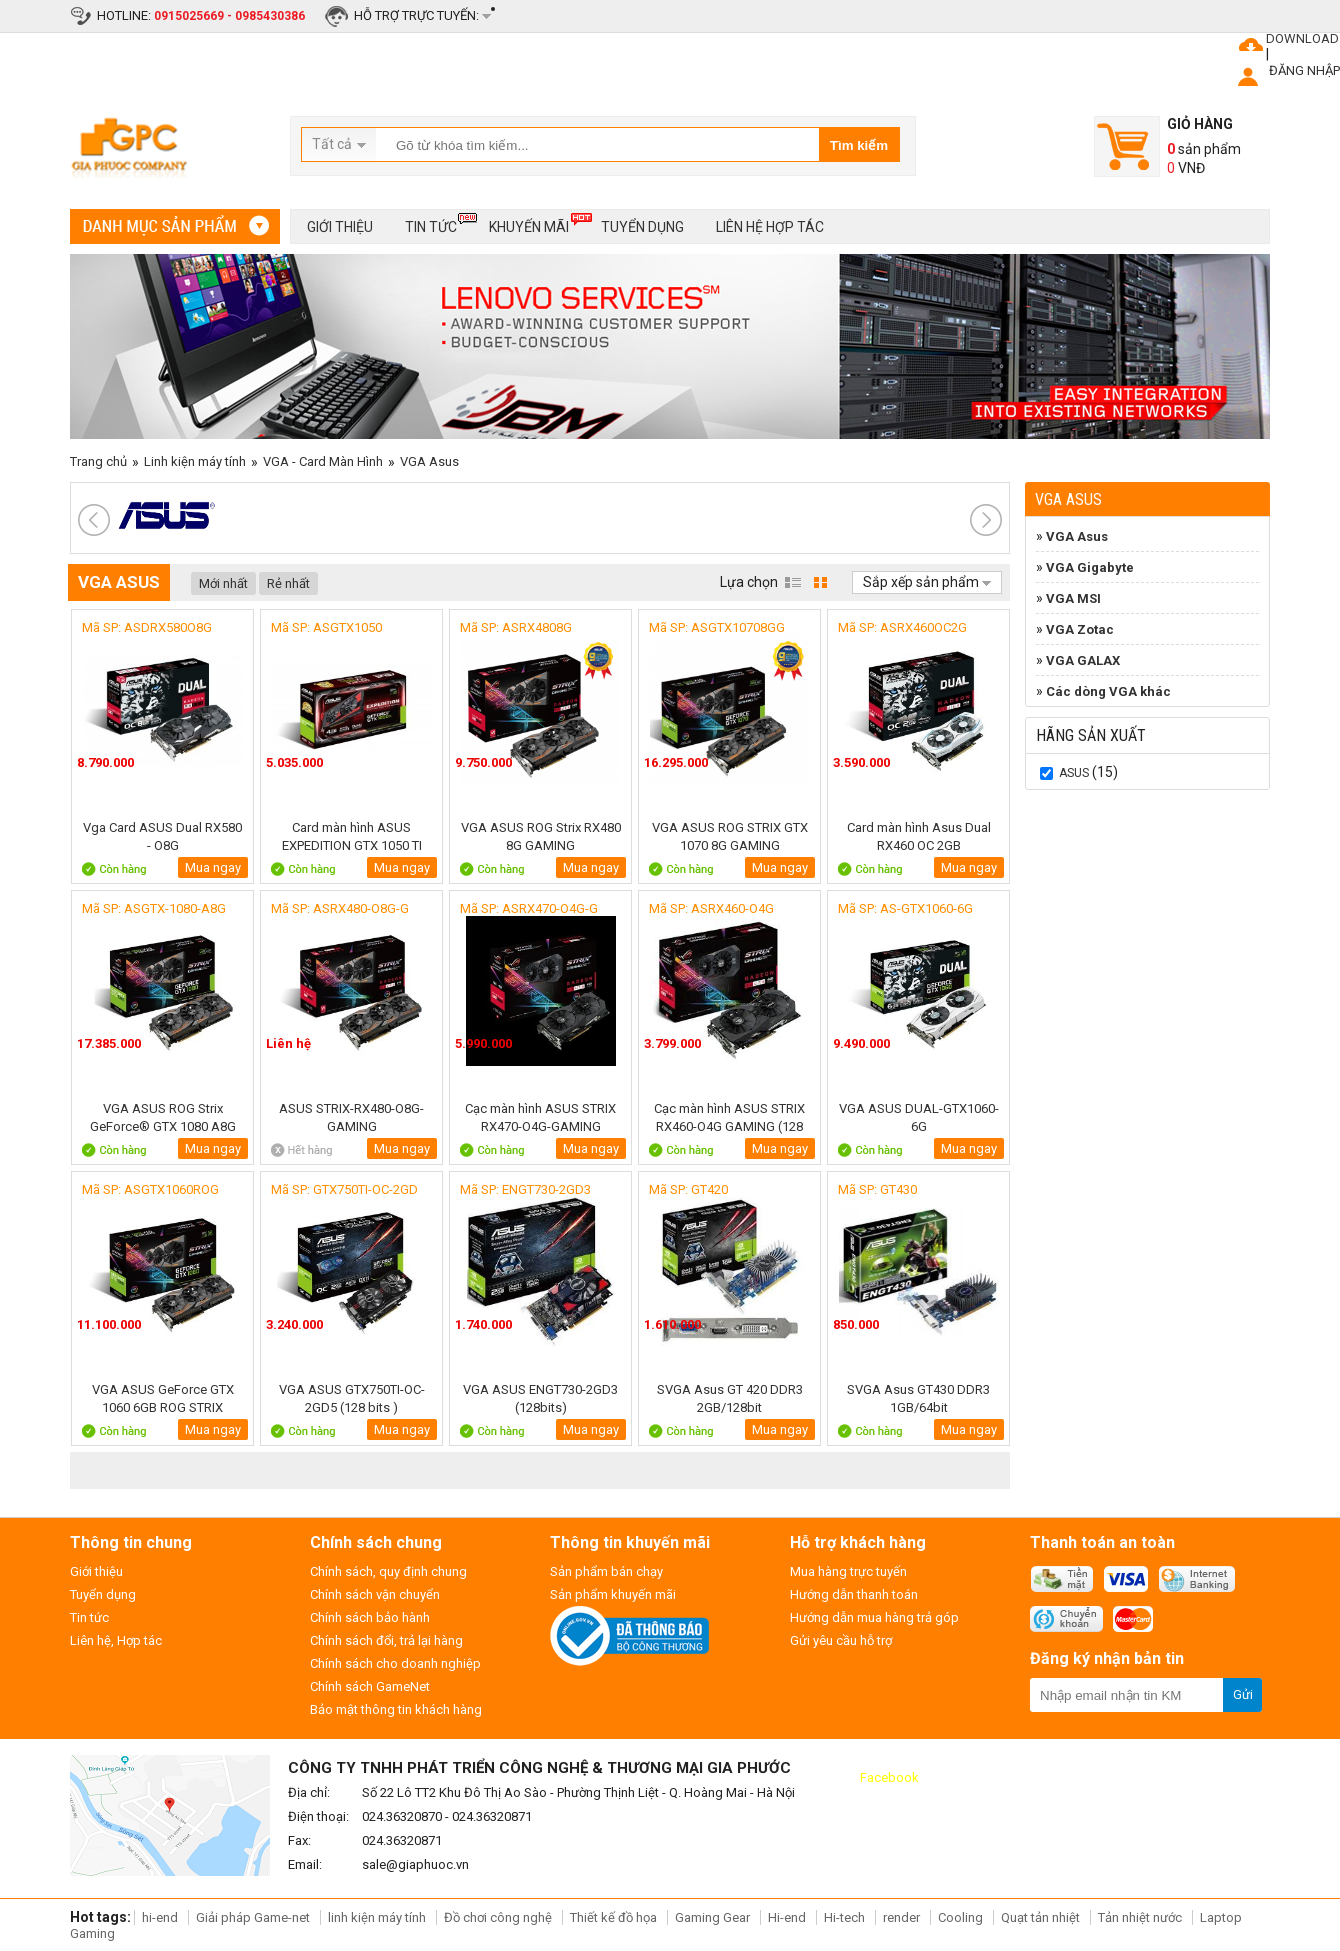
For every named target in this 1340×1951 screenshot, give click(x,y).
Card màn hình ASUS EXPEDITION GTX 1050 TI (352, 836)
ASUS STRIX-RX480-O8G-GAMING (351, 1117)
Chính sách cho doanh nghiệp (395, 1663)
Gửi (1243, 1694)
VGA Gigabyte (1090, 567)
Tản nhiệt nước (1140, 1917)
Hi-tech (844, 1917)
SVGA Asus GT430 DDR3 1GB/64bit (918, 1398)
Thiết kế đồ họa (613, 1917)
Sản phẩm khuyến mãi (613, 1594)
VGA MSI (1073, 598)
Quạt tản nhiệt (1040, 1917)
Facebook (889, 1777)
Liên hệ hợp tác (770, 227)
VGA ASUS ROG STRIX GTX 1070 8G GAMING (730, 836)
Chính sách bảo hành (370, 1617)
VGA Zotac (1080, 629)
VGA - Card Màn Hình (323, 461)
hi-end (160, 1917)
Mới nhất (223, 583)
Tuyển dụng (642, 227)
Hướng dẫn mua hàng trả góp (874, 1617)
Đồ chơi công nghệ (498, 1917)
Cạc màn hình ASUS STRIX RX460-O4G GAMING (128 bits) (729, 1117)
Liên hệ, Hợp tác (116, 1640)
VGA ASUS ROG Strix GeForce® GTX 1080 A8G (163, 1117)
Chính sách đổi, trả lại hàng (386, 1640)
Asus (1074, 773)
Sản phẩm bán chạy (606, 1571)
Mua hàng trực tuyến (848, 1571)
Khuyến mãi (529, 223)
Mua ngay (213, 867)
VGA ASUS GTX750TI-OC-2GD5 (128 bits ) (352, 1398)
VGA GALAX (1083, 660)
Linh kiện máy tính (195, 461)
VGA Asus (429, 461)
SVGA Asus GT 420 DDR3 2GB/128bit (730, 1398)
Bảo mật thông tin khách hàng (396, 1709)
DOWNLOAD (1302, 38)
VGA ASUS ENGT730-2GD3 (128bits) (540, 1398)
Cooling (960, 1917)
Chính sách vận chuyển (375, 1594)
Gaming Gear (714, 1917)
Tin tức (431, 223)
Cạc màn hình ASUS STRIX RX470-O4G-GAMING (540, 1117)
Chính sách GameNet (370, 1686)
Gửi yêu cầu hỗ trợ (841, 1640)
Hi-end (787, 1917)
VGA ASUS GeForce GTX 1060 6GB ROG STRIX (163, 1398)
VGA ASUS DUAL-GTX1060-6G (919, 1117)
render (901, 1917)
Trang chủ (98, 461)
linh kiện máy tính (377, 1917)
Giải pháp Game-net (253, 1917)
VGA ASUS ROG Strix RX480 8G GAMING (541, 836)
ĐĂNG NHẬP (1304, 70)
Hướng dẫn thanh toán (854, 1594)
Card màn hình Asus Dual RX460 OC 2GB (919, 836)
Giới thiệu (340, 227)
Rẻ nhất (288, 583)
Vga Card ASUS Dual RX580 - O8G (162, 836)
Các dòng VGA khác (1108, 691)
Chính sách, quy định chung (388, 1571)
